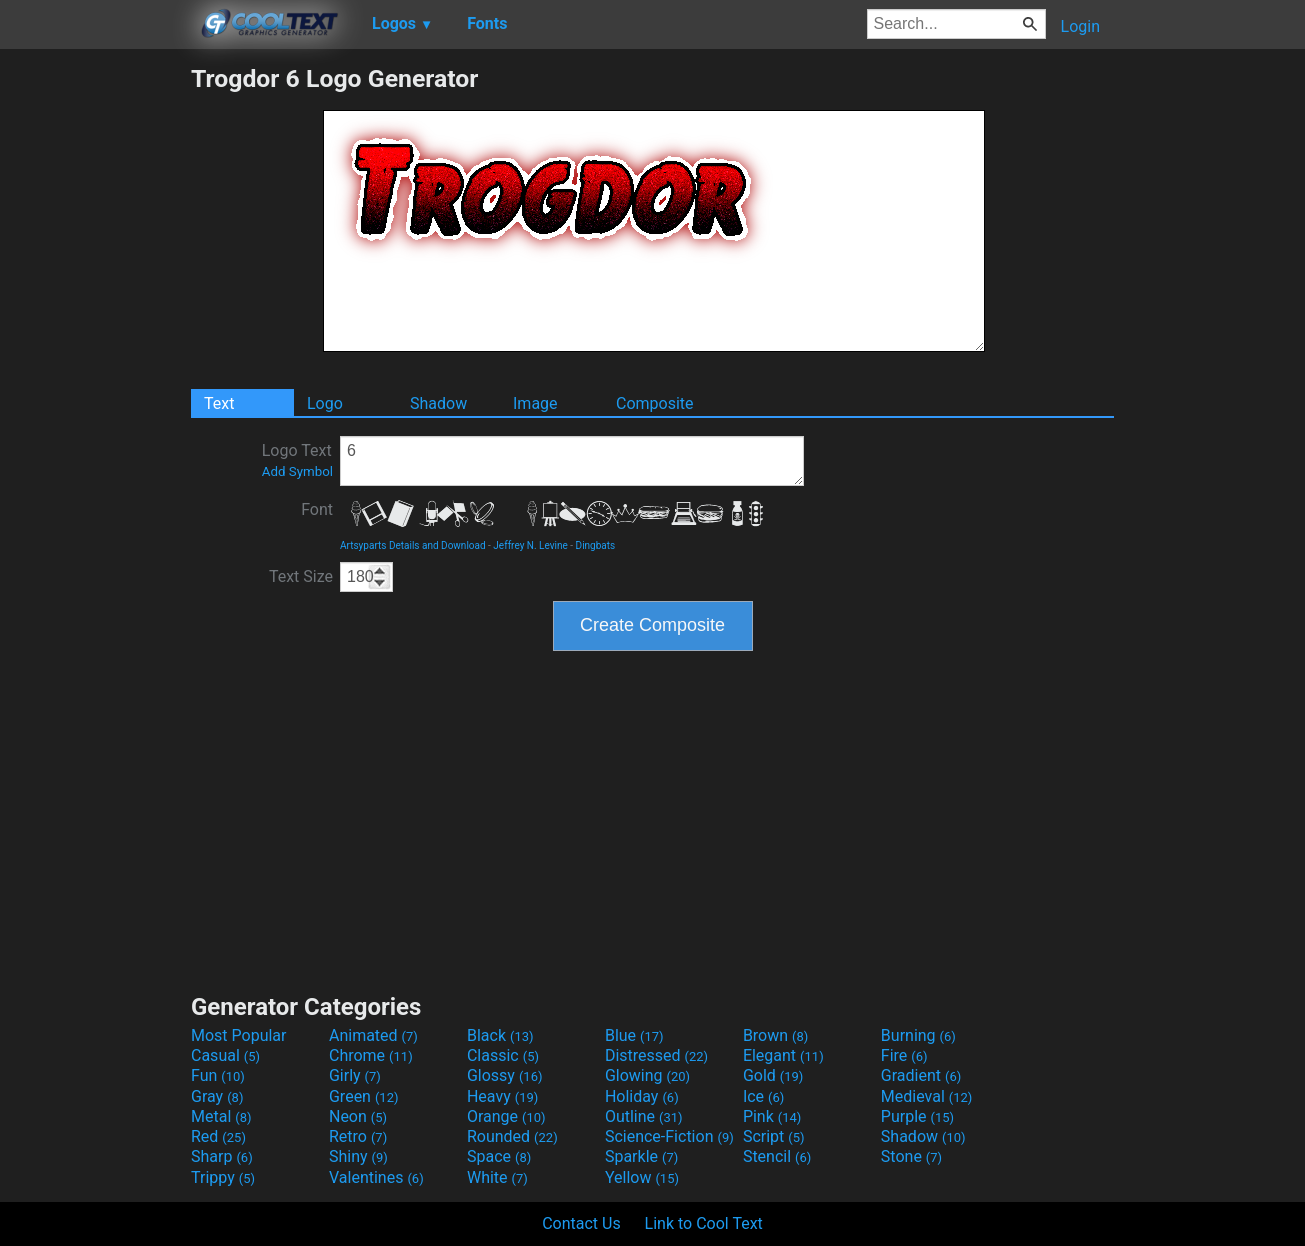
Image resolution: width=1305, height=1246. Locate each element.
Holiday (642, 1096)
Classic (503, 1055)
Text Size (301, 576)
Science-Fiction (669, 1136)
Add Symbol (297, 471)
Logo (325, 403)
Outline (644, 1116)
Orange (506, 1116)
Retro (358, 1136)
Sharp (222, 1156)
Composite (655, 403)
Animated (373, 1035)
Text (219, 403)
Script (774, 1136)
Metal (221, 1116)
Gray (217, 1096)
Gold (773, 1075)
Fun (218, 1075)
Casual (225, 1055)
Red (218, 1136)
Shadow (438, 403)
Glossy (505, 1075)
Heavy (502, 1096)
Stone (911, 1156)
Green (364, 1096)
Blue (634, 1035)
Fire (904, 1055)
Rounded (512, 1136)
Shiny (358, 1156)
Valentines (376, 1177)
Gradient (921, 1075)
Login (1080, 26)
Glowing (647, 1075)
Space (499, 1156)
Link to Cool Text (704, 1223)
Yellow (642, 1177)
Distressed (656, 1055)
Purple (917, 1116)
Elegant (783, 1055)
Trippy (223, 1177)
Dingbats (596, 545)
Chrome (371, 1055)
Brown (775, 1035)
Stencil (777, 1156)
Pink (772, 1116)
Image (535, 403)
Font (317, 509)
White (497, 1177)
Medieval (927, 1096)
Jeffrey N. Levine (530, 545)
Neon (358, 1116)
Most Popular (239, 1035)
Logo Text (297, 460)
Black (500, 1035)
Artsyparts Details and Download (413, 545)
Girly (355, 1075)
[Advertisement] (95, 364)
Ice (763, 1096)
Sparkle (641, 1156)
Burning (918, 1035)
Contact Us (581, 1223)
